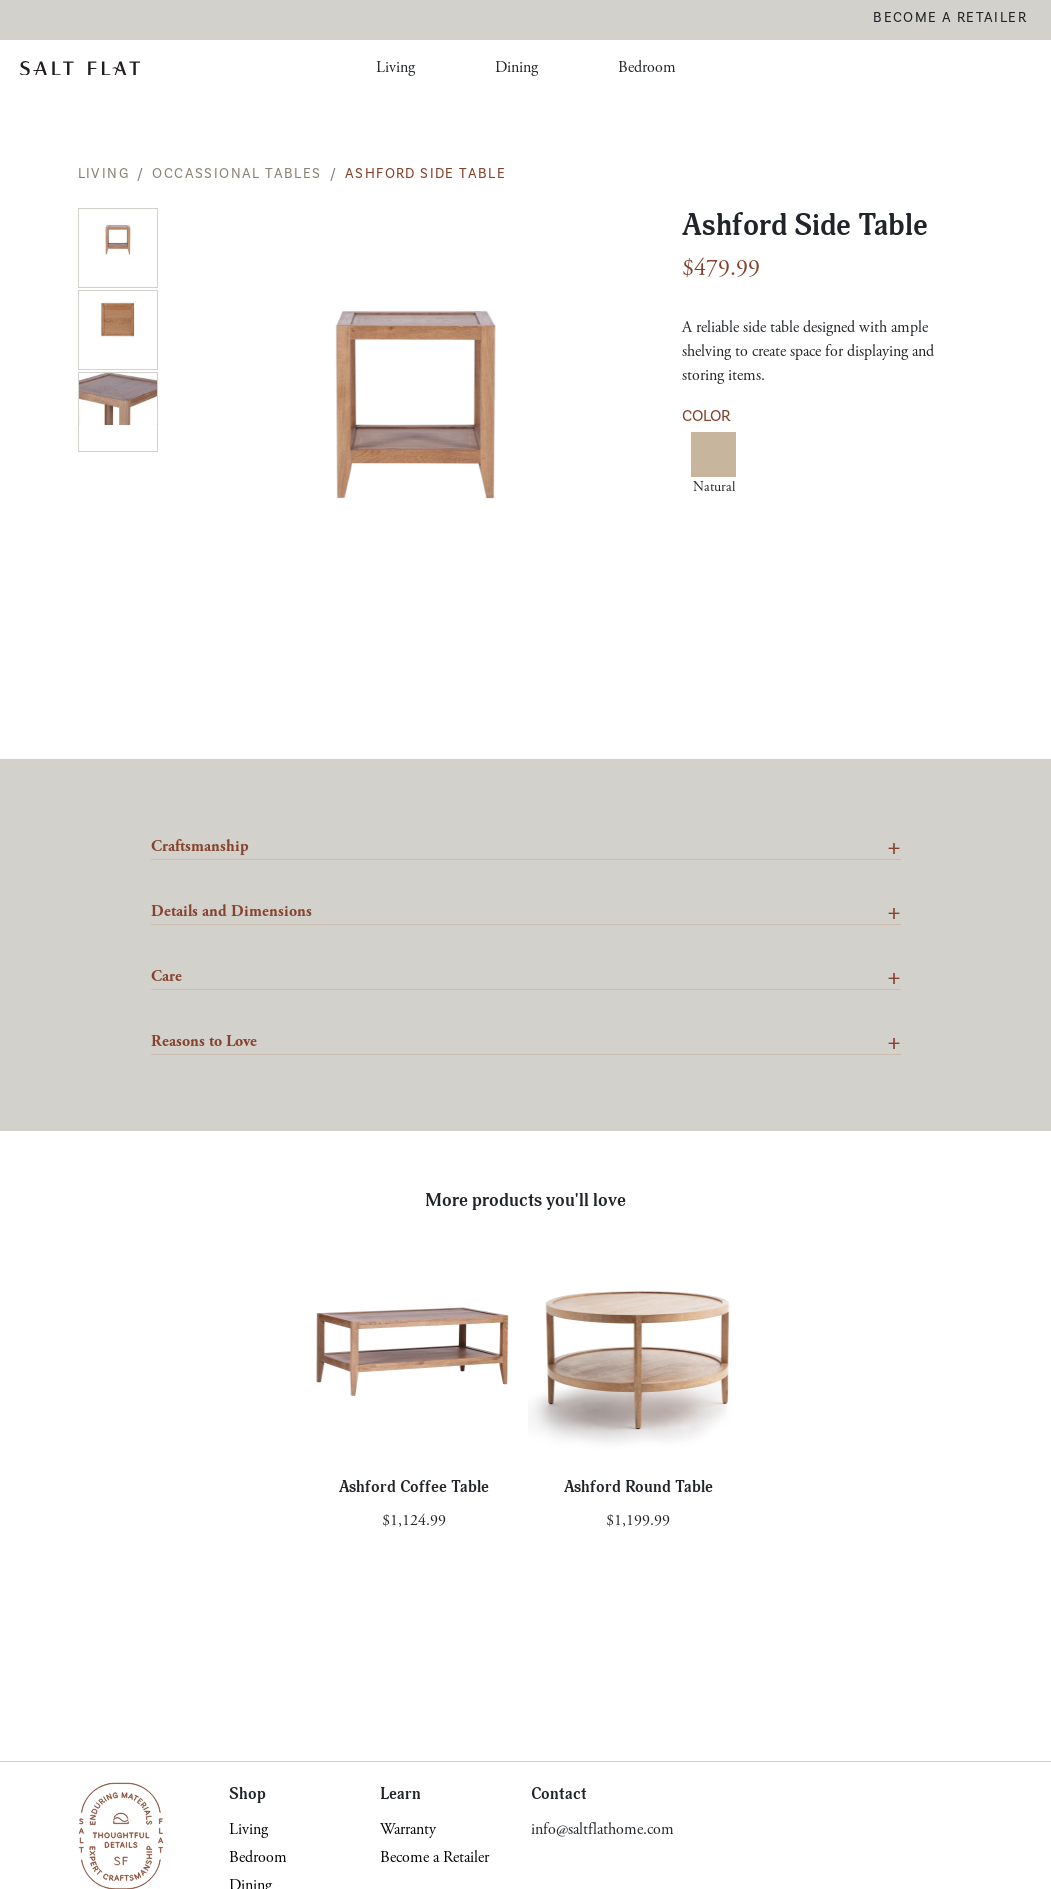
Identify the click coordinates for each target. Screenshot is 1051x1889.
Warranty (408, 1829)
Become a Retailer (950, 18)
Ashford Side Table (425, 174)
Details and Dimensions (231, 911)
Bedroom (647, 67)
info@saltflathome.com (602, 1829)
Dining (516, 67)
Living (395, 67)
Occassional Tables (236, 174)
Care (166, 976)
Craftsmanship (200, 846)
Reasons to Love (204, 1041)
